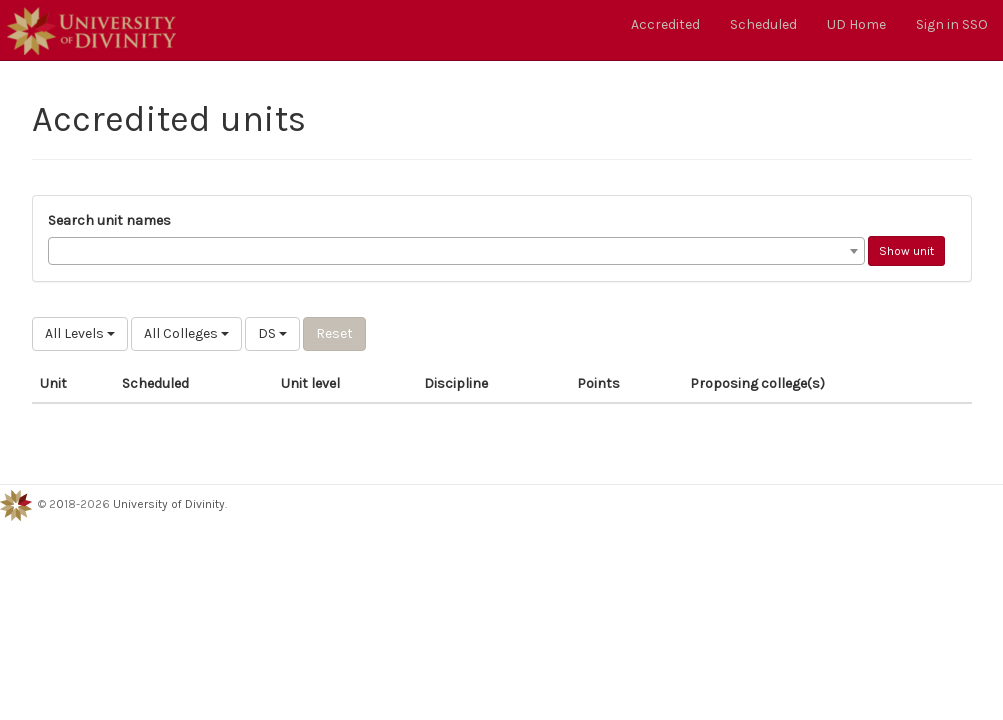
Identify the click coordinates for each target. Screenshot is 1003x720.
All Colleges (186, 333)
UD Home (856, 24)
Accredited (665, 24)
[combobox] (456, 251)
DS (272, 333)
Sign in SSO (952, 24)
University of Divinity (169, 504)
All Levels (80, 333)
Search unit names (109, 220)
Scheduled (763, 24)
